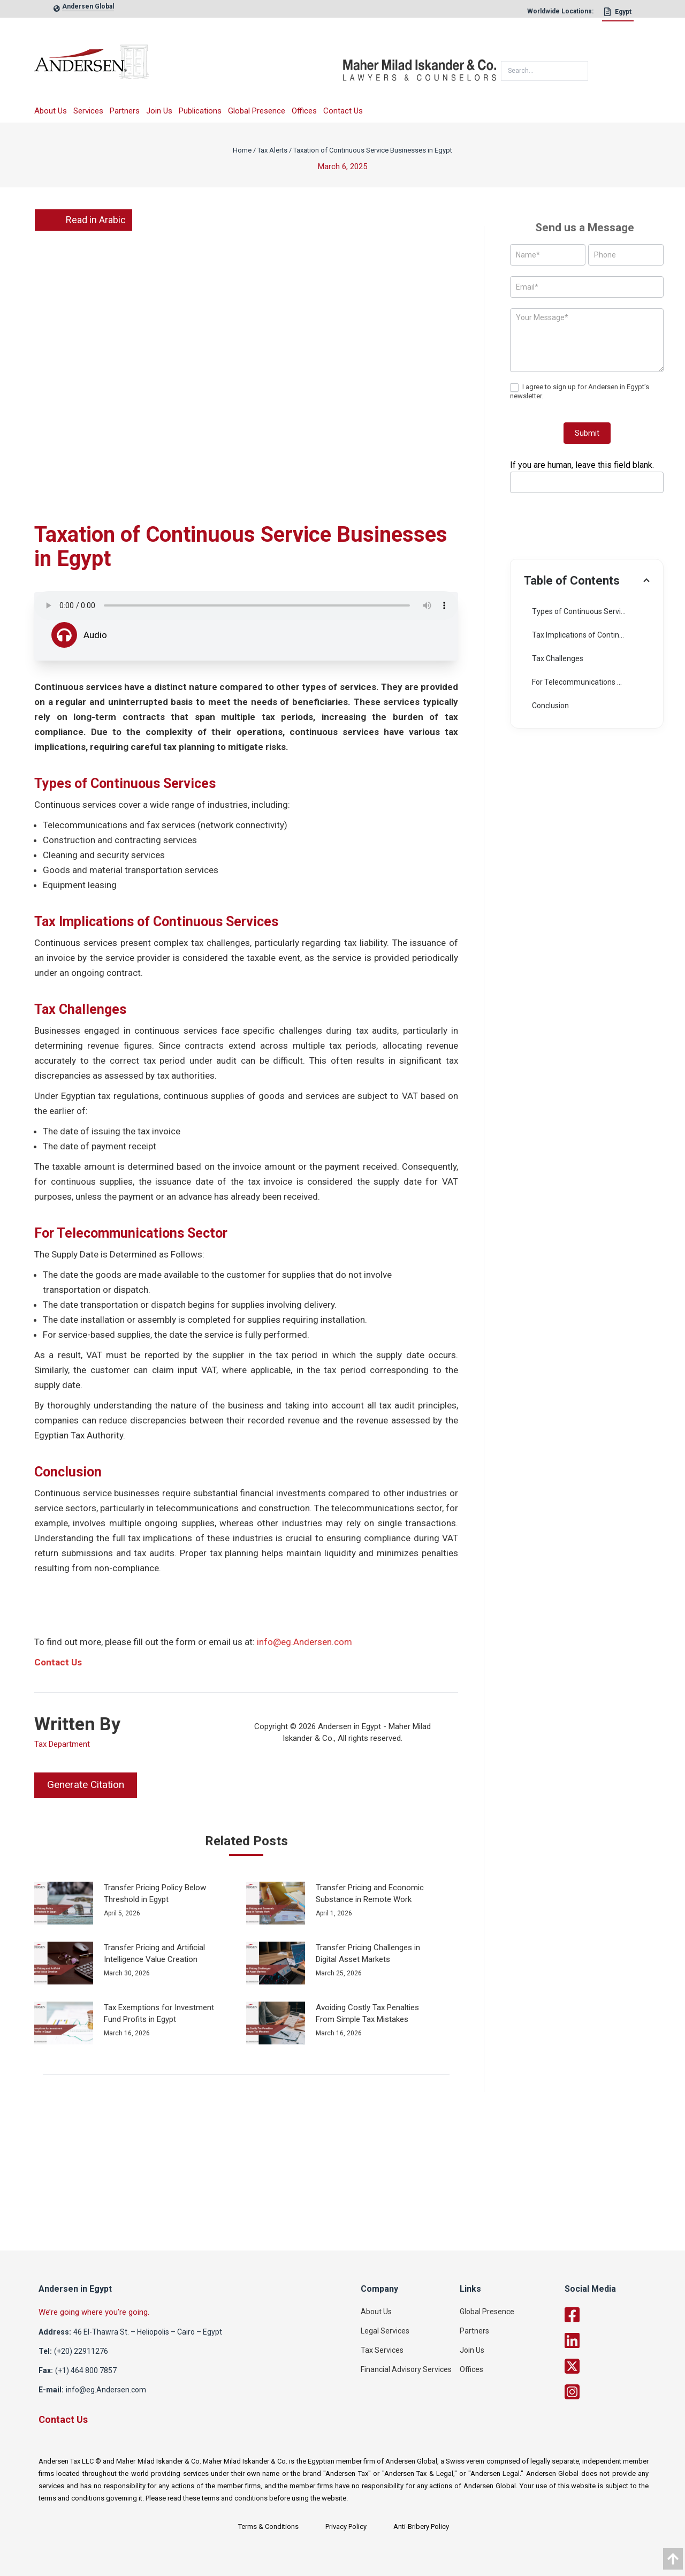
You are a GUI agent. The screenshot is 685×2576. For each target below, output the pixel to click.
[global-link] (88, 9)
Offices (304, 111)
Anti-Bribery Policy (421, 2526)
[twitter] (617, 2366)
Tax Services (382, 2350)
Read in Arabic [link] (83, 220)
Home (242, 150)
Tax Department (62, 1744)
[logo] (188, 65)
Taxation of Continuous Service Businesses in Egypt (372, 150)
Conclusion (550, 705)
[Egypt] (618, 14)
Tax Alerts (272, 150)
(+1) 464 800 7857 (86, 2370)
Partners (125, 111)
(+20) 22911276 (81, 2351)
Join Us (159, 111)
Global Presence (256, 111)
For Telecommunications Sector (586, 682)
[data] (673, 2559)
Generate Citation (85, 1784)
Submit (587, 433)
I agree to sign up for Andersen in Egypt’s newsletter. (579, 391)
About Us (50, 111)
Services (88, 111)
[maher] (419, 65)
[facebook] (617, 2315)
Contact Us (343, 111)
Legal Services (385, 2331)
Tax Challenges (557, 658)
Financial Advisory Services (406, 2369)
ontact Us (61, 1662)
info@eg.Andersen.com (304, 1641)
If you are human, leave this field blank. (582, 465)
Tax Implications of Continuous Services (591, 635)
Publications (200, 111)
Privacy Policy (346, 2526)
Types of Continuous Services (582, 611)
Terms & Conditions (268, 2526)
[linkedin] (617, 2340)
